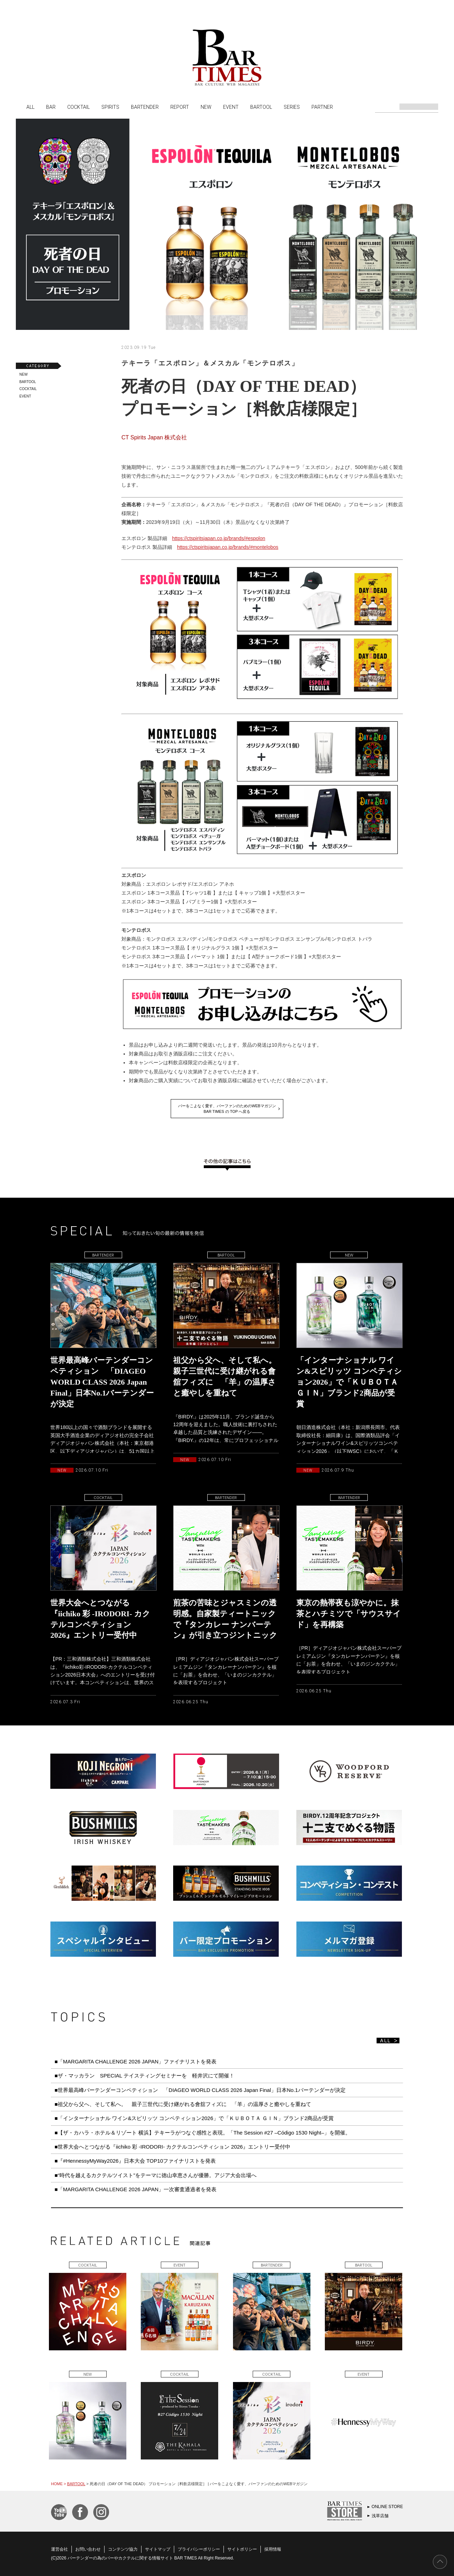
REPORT (179, 106)
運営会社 (59, 2549)
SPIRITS (110, 106)
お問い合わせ (88, 2549)
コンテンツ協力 (123, 2549)
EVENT (231, 106)
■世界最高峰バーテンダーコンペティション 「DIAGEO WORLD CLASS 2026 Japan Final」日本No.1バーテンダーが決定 (200, 2090)
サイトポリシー (242, 2549)
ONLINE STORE (387, 2506)
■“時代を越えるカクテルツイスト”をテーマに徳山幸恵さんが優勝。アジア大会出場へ (156, 2175)
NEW (206, 106)
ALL (30, 106)
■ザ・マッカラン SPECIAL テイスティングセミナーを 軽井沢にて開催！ (144, 2076)
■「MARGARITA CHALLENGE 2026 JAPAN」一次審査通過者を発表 (135, 2189)
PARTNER (322, 106)
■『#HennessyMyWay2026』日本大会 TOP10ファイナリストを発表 (135, 2161)
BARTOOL (261, 106)
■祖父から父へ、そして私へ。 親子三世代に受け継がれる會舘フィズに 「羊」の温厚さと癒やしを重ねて (183, 2104)
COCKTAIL (78, 106)
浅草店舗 (380, 2515)
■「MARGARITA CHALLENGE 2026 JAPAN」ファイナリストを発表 (135, 2061)
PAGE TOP (440, 2562)
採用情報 (272, 2549)
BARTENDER (145, 106)
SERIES (292, 106)
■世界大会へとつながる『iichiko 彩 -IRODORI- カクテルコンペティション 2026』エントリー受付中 (172, 2147)
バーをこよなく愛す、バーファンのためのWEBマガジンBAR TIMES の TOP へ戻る (227, 1109)
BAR (51, 106)
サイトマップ (157, 2549)
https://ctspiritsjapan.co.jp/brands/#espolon (218, 538)
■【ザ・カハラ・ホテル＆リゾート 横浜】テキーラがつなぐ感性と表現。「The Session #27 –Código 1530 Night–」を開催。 (203, 2133)
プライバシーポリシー (199, 2549)
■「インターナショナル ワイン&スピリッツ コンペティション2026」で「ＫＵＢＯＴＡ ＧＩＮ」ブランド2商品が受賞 (194, 2118)
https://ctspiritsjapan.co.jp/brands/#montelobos (227, 547)
